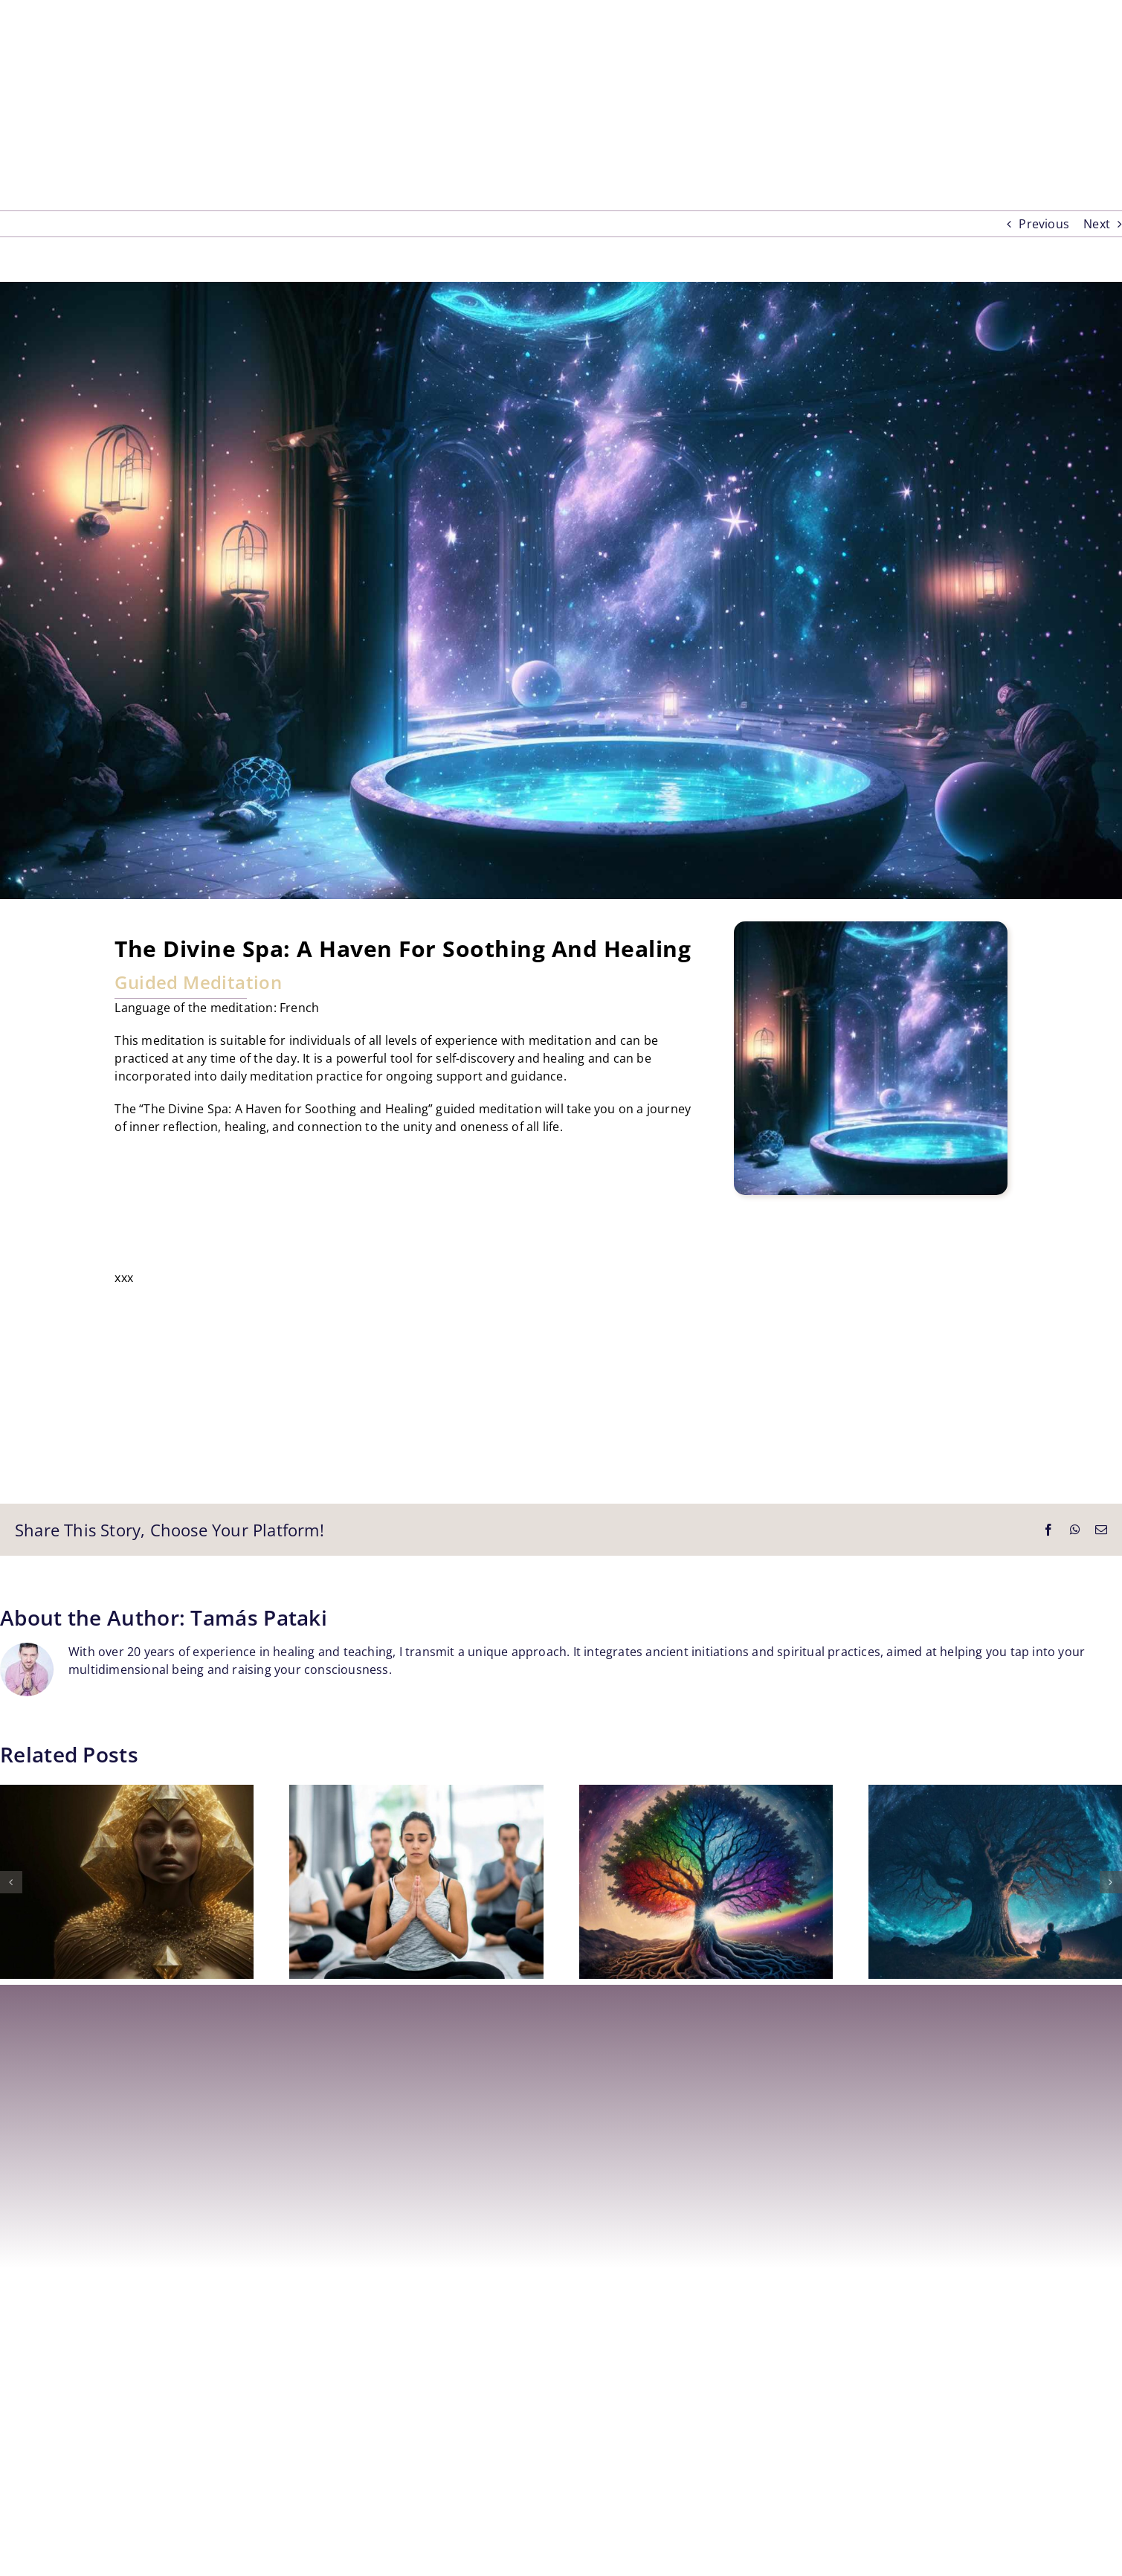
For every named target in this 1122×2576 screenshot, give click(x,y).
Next (1096, 224)
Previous (1044, 224)
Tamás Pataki (258, 1617)
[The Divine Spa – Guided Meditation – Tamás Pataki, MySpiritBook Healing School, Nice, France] (561, 590)
